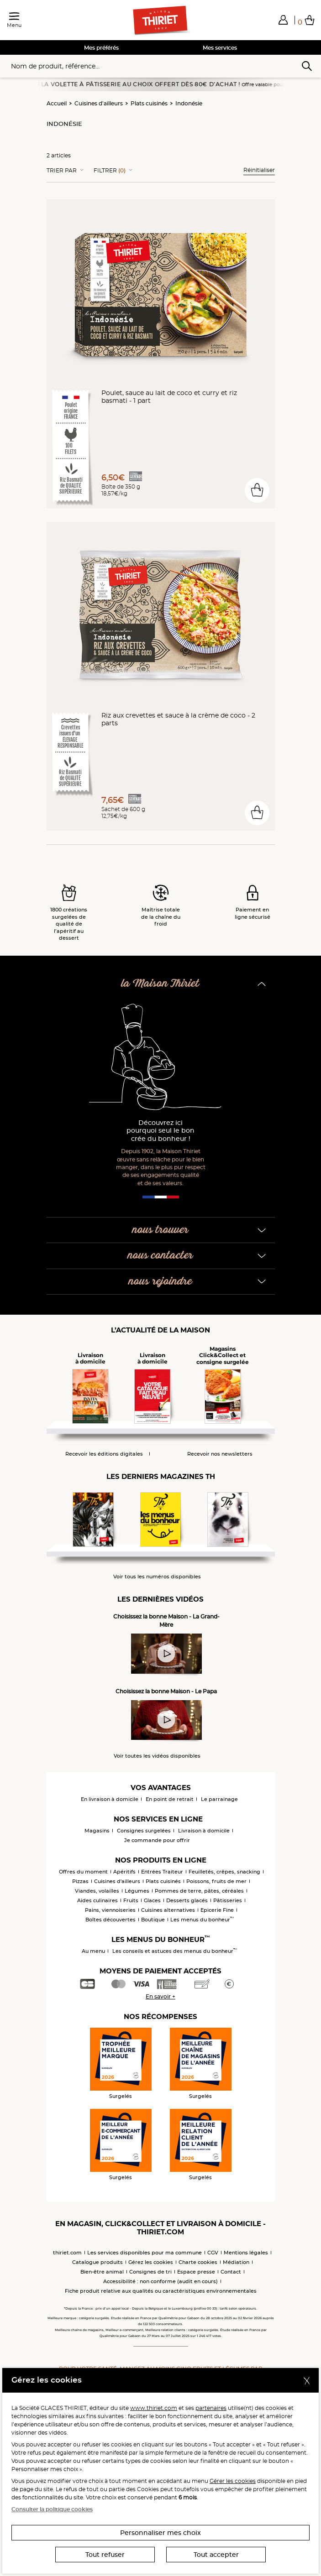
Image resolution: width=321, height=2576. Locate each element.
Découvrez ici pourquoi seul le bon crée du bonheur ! (160, 1131)
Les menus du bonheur (202, 1919)
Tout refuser (105, 2554)
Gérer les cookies (233, 2480)
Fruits (130, 1900)
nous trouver (160, 1230)
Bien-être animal (102, 2272)
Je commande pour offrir (157, 1840)
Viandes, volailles (97, 1891)
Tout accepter (216, 2554)
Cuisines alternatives (168, 1910)
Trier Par (62, 170)
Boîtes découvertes (110, 1919)
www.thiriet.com (153, 2407)
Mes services (220, 47)
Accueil (57, 103)
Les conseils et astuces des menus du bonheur (174, 1951)
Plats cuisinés (149, 103)
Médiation (236, 2262)
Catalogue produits (97, 2262)
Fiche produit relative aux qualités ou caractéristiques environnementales (161, 2291)
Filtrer (110, 170)
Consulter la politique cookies (52, 2509)
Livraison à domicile (204, 1830)
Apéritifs (124, 1871)
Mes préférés (101, 47)
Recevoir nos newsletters (220, 1454)
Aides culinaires (97, 1900)
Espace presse (196, 2272)
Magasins (97, 1830)
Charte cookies (198, 2262)
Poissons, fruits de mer (216, 1881)
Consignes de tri (150, 2272)
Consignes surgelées (144, 1830)
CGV (212, 2252)
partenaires (210, 2407)
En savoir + (160, 1996)
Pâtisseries (227, 1900)
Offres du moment (83, 1871)
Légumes (137, 1891)
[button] (283, 20)
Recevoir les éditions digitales (104, 1454)
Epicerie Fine (217, 1910)
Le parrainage (219, 1799)
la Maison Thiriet (160, 983)
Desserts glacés (187, 1900)
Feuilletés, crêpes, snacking (224, 1871)
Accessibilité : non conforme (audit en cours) (160, 2281)
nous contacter (160, 1255)
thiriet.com (67, 2252)
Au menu (93, 1951)
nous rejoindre (160, 1281)
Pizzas (80, 1881)
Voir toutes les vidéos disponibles (157, 1756)
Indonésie (188, 103)
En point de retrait (170, 1799)
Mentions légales (246, 2252)
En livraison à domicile (109, 1799)
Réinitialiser (259, 170)
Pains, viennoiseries (110, 1910)
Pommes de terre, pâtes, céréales (199, 1891)
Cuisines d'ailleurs (98, 103)
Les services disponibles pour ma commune (144, 2252)
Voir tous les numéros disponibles (157, 1576)
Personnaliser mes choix (160, 2533)
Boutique (153, 1919)
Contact (231, 2272)
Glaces (152, 1900)
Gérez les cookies (150, 2262)
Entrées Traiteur (162, 1871)
